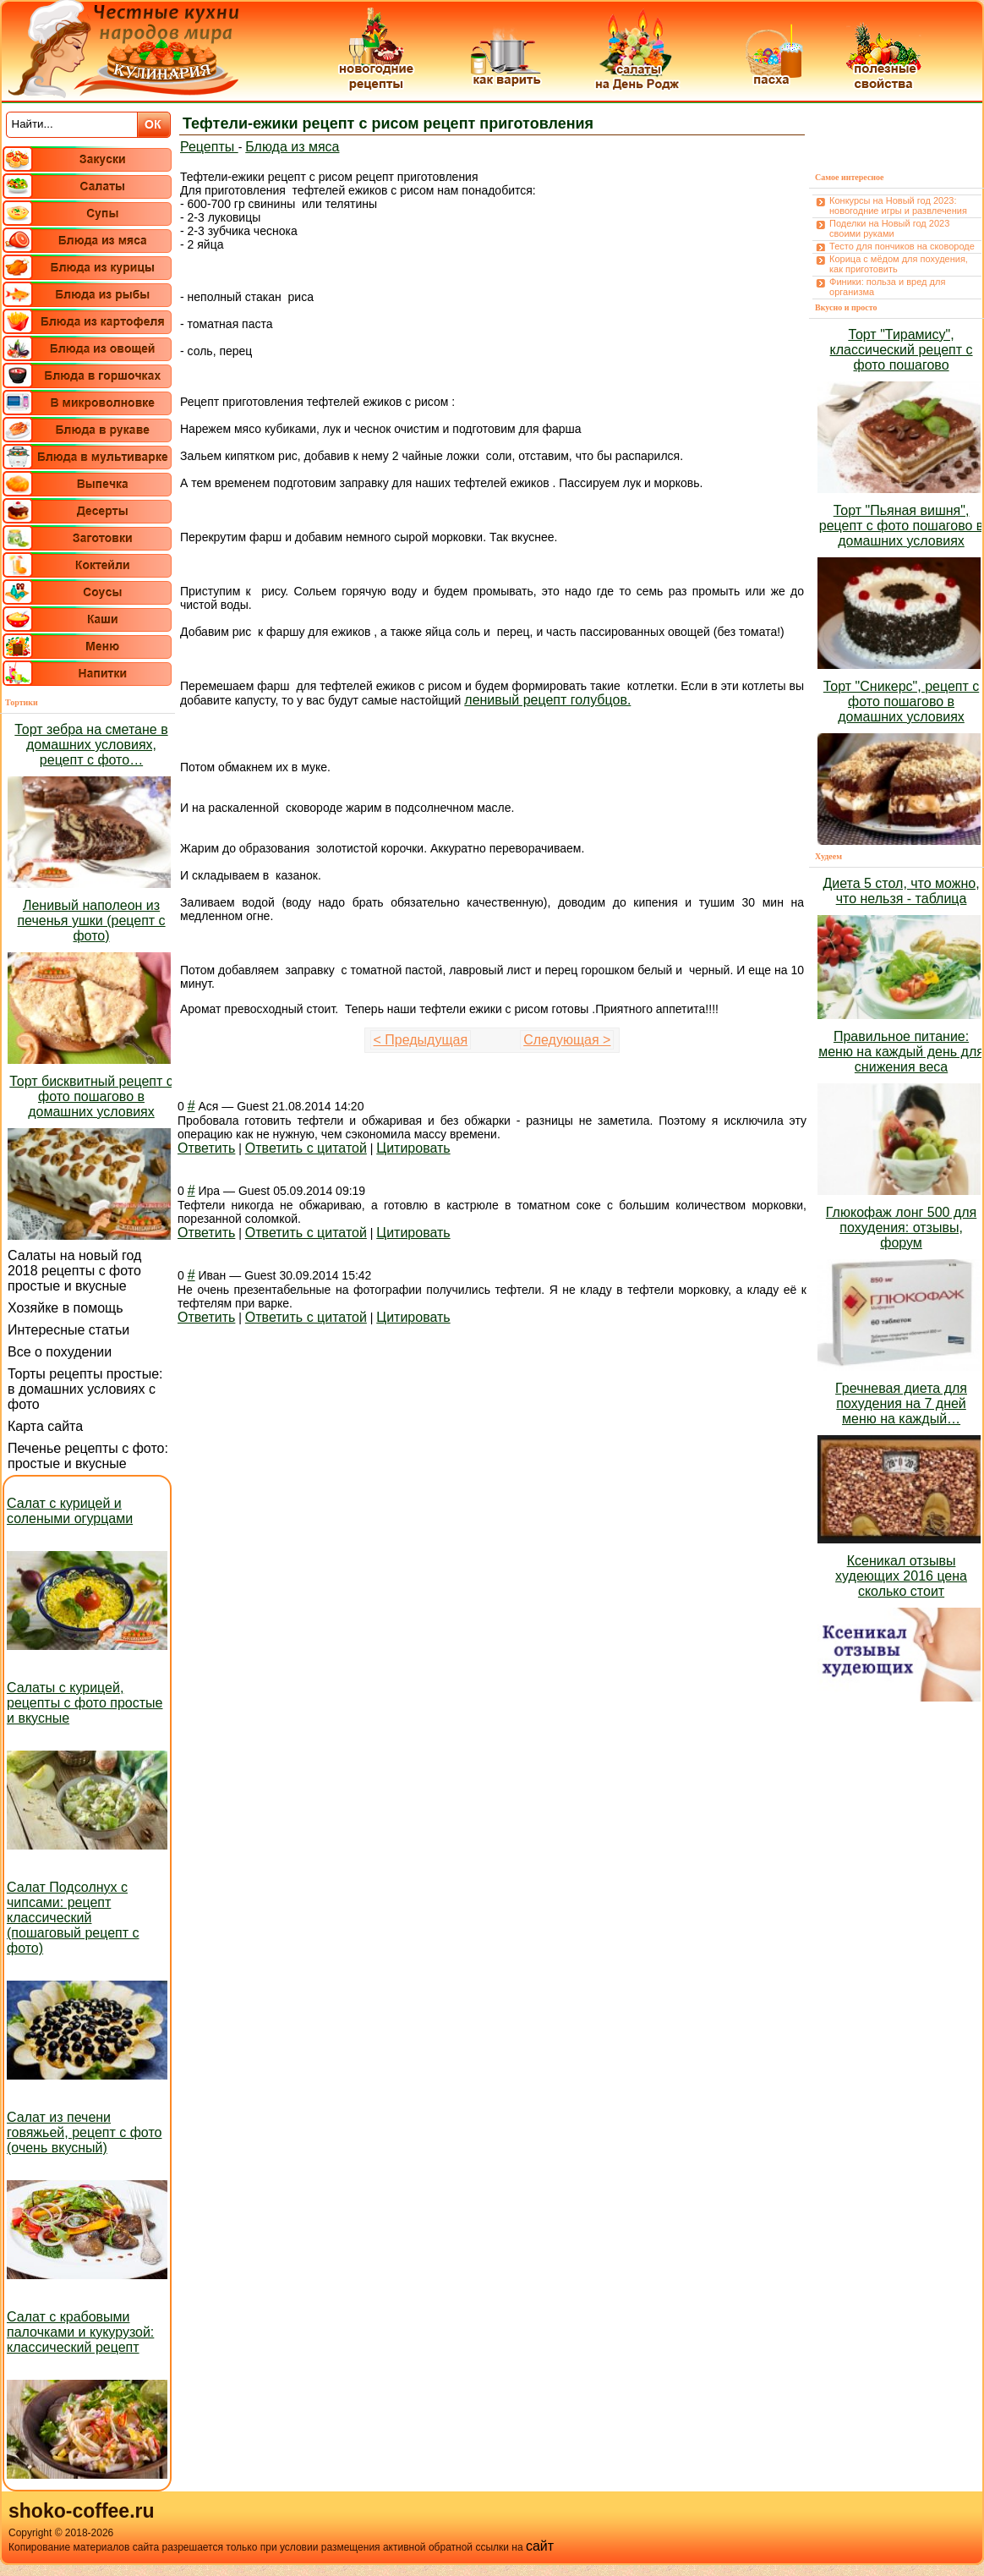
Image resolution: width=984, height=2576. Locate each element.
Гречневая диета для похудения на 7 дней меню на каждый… (901, 1403)
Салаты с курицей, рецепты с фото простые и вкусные (84, 1702)
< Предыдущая (421, 1040)
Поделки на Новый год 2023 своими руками (889, 228)
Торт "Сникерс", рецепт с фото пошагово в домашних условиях (901, 701)
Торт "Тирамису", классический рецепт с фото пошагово (901, 349)
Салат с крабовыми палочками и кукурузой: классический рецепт (80, 2332)
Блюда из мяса (292, 147)
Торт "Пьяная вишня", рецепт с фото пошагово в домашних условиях (901, 525)
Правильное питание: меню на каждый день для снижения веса (901, 1051)
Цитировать (413, 1148)
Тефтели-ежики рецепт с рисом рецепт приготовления (388, 123)
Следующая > (566, 1040)
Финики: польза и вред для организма (887, 287)
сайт (540, 2546)
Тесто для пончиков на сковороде (902, 246)
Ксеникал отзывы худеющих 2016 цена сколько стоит (901, 1576)
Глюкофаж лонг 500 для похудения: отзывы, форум (901, 1227)
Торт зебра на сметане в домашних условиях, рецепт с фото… (90, 744)
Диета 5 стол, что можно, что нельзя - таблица (901, 891)
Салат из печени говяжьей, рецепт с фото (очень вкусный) (84, 2132)
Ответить (206, 1148)
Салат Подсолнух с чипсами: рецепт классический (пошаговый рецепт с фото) (73, 1917)
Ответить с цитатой (306, 1148)
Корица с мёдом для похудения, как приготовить (898, 264)
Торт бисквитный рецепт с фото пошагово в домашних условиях (90, 1096)
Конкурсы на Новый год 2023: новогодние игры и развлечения (898, 205)
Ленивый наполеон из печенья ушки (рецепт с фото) (91, 920)
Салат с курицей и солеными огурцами (70, 1511)
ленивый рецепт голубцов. (547, 700)
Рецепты (209, 147)
